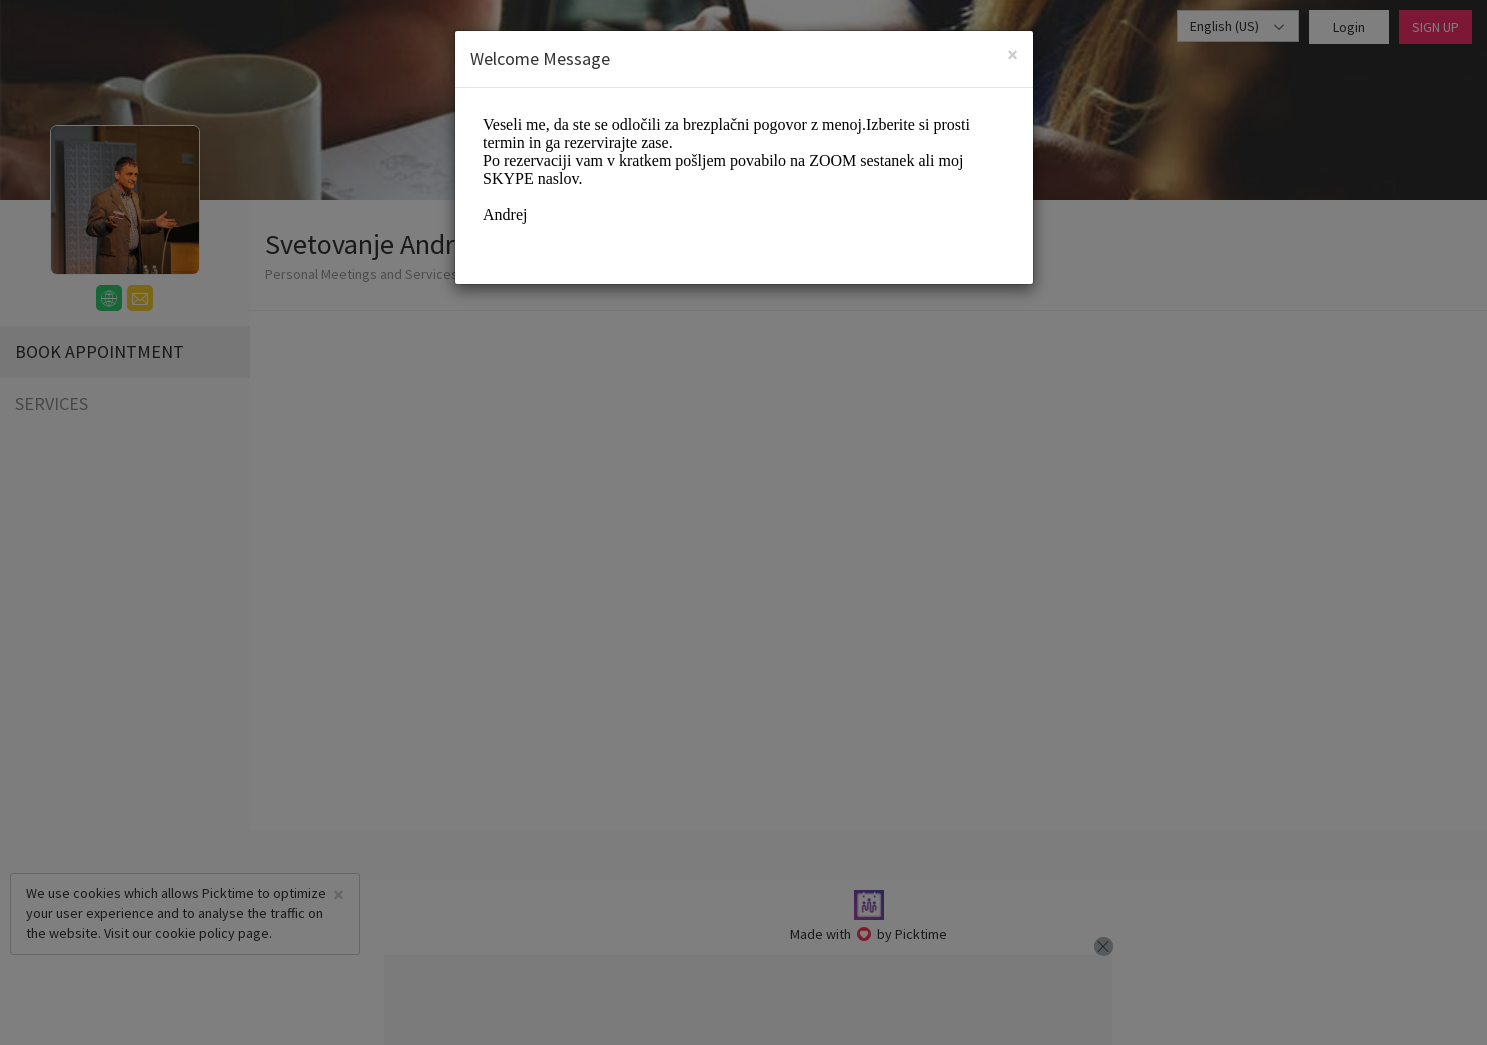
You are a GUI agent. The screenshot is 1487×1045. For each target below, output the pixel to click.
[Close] (1012, 54)
